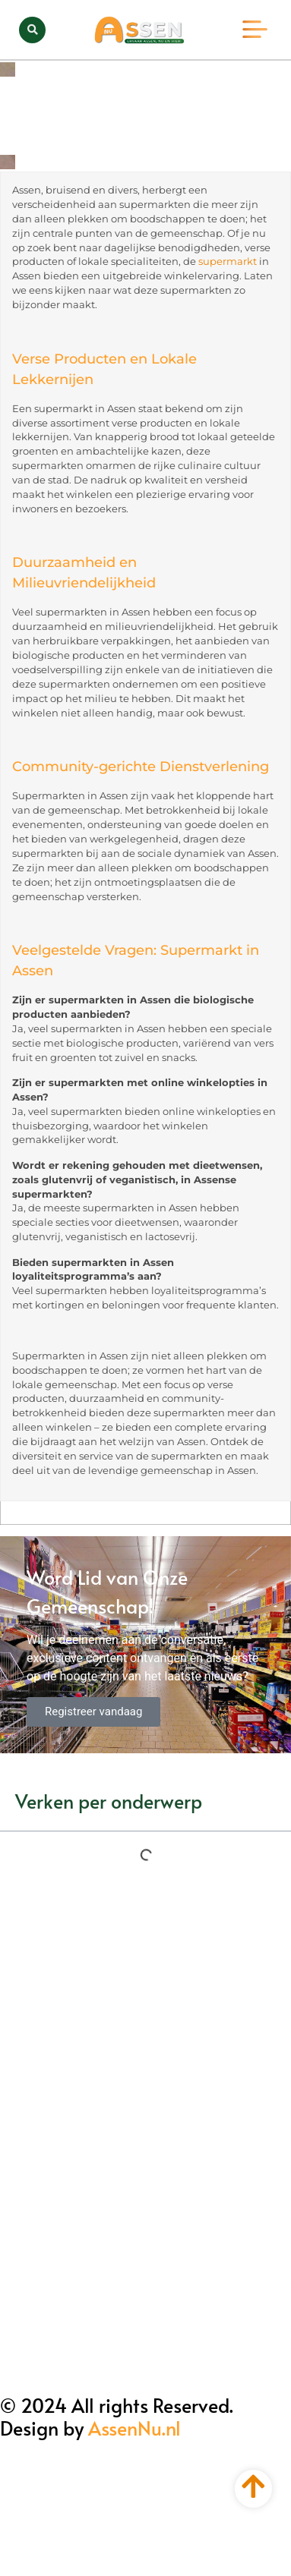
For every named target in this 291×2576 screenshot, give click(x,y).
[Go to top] (253, 2486)
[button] (32, 30)
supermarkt (227, 261)
